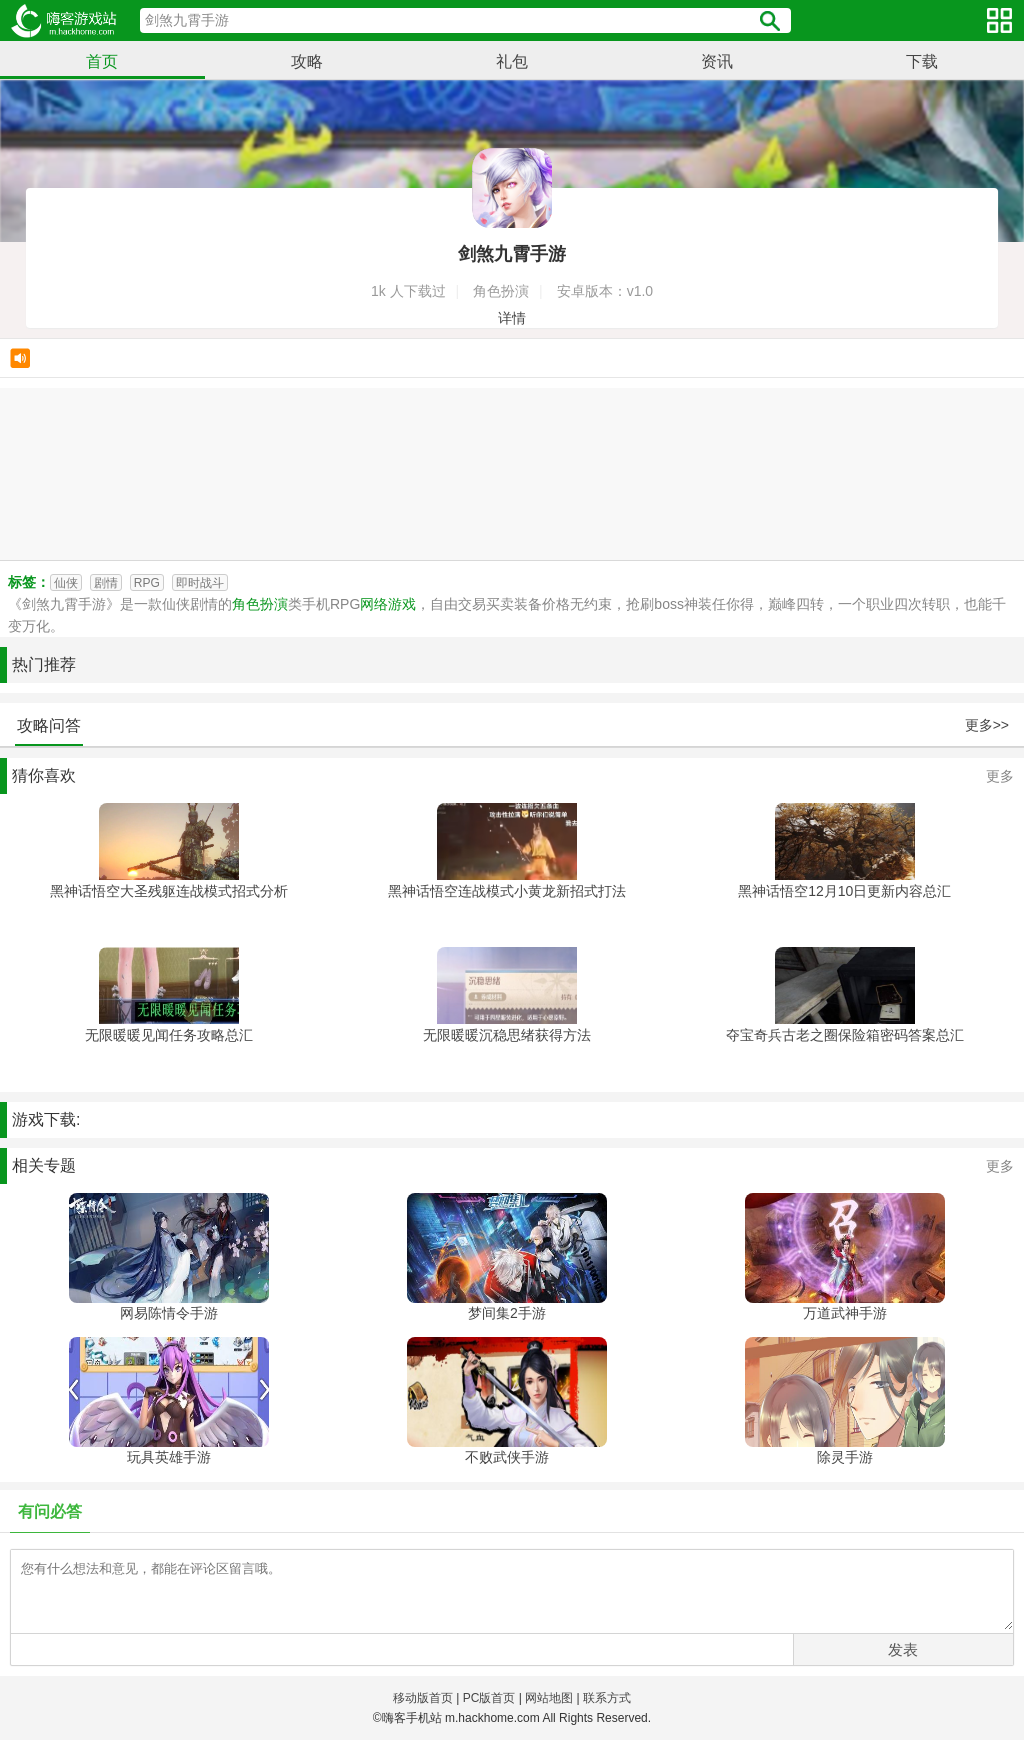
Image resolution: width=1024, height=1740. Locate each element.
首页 (102, 61)
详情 (512, 318)
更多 (1000, 776)
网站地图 (549, 1698)
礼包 (512, 61)
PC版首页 (489, 1698)
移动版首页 (423, 1698)
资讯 (717, 61)
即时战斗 (200, 583)
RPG (147, 583)
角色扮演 (260, 604)
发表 (903, 1649)
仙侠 (66, 583)
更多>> (987, 725)
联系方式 (607, 1698)
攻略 (307, 61)
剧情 (106, 583)
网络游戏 (388, 604)
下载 (922, 61)
